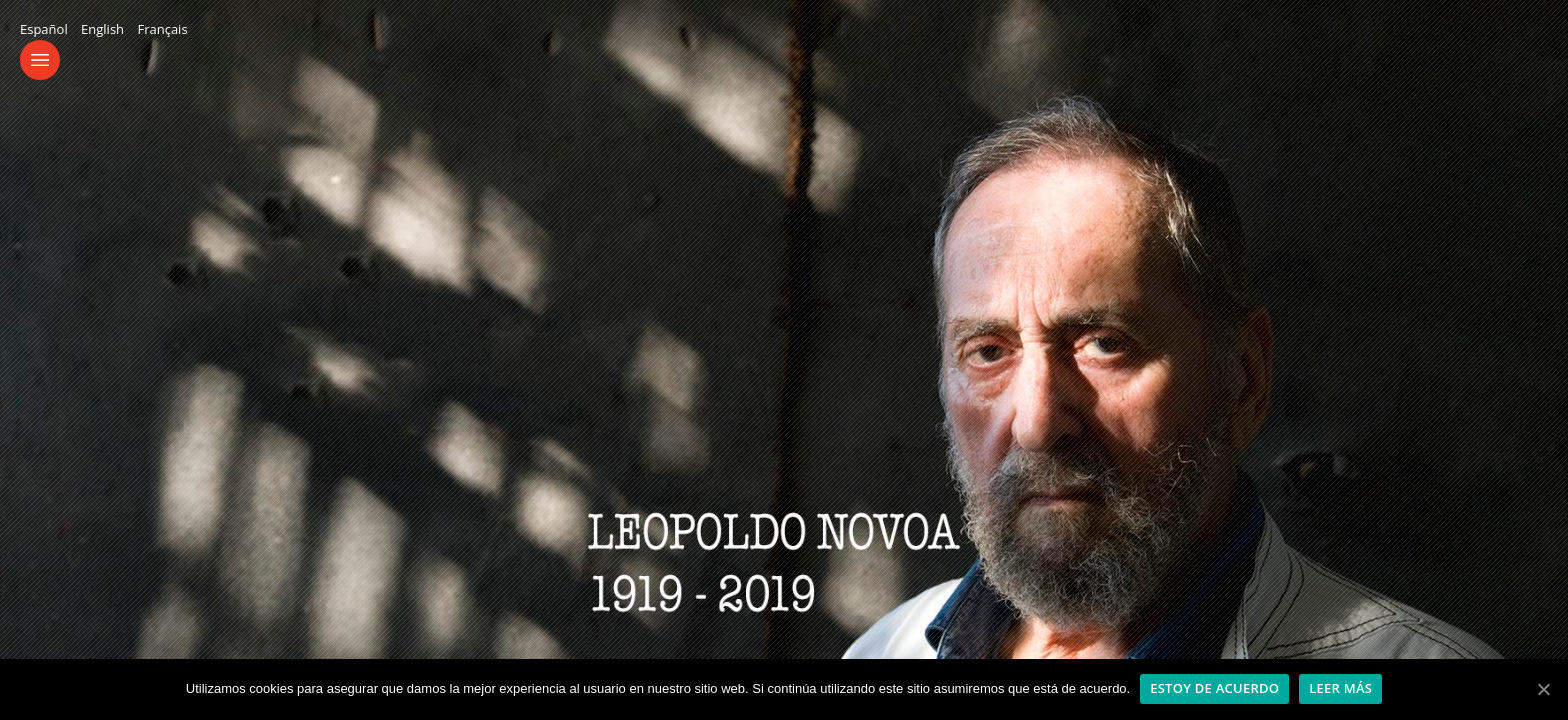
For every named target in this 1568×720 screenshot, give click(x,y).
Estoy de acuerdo (1214, 688)
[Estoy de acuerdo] (1543, 689)
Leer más (1340, 688)
